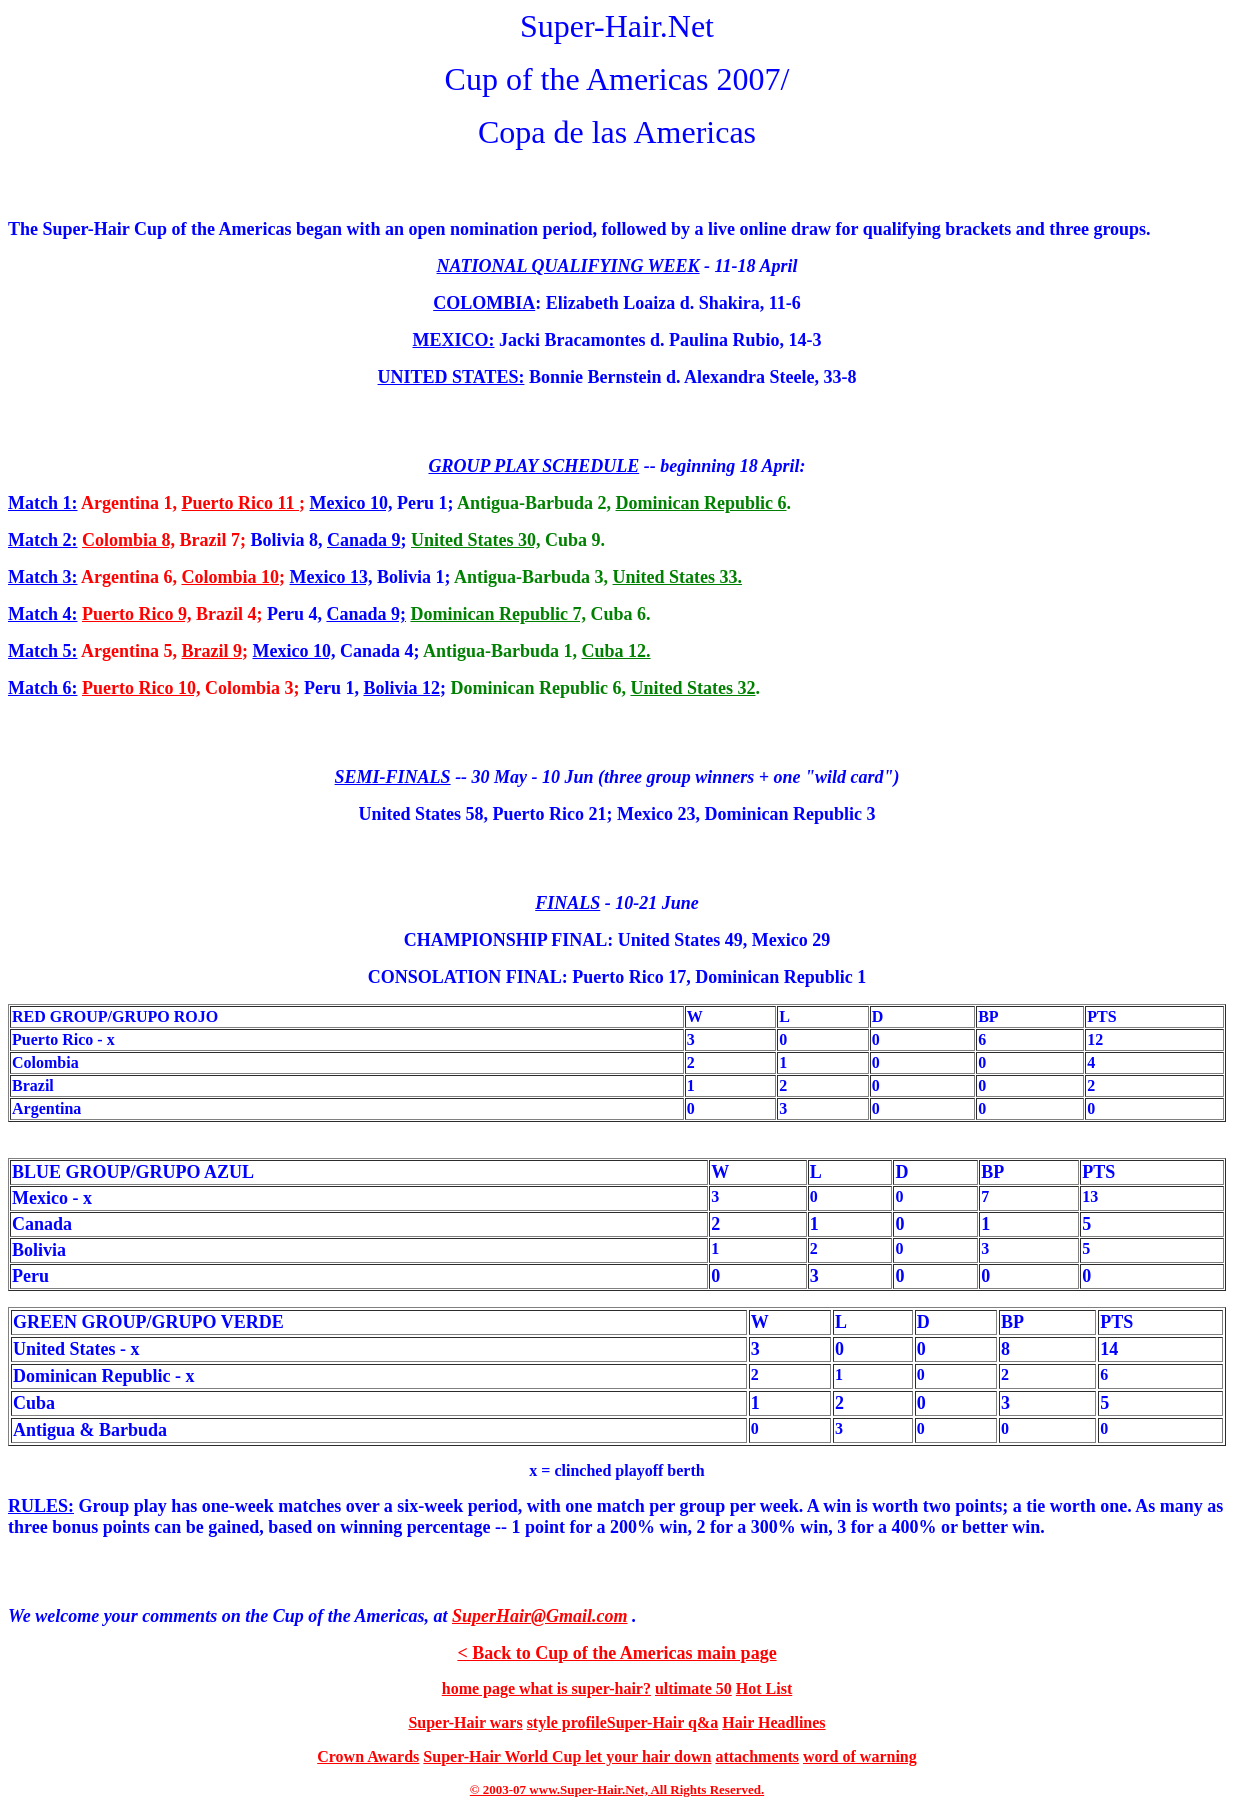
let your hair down (648, 1756)
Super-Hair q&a (663, 1722)
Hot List (764, 1688)
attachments (757, 1756)
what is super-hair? (585, 1688)
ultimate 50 (693, 1688)
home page (480, 1688)
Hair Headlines (773, 1722)
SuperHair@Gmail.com (540, 1616)
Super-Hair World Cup (504, 1756)
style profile (567, 1722)
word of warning (860, 1756)
